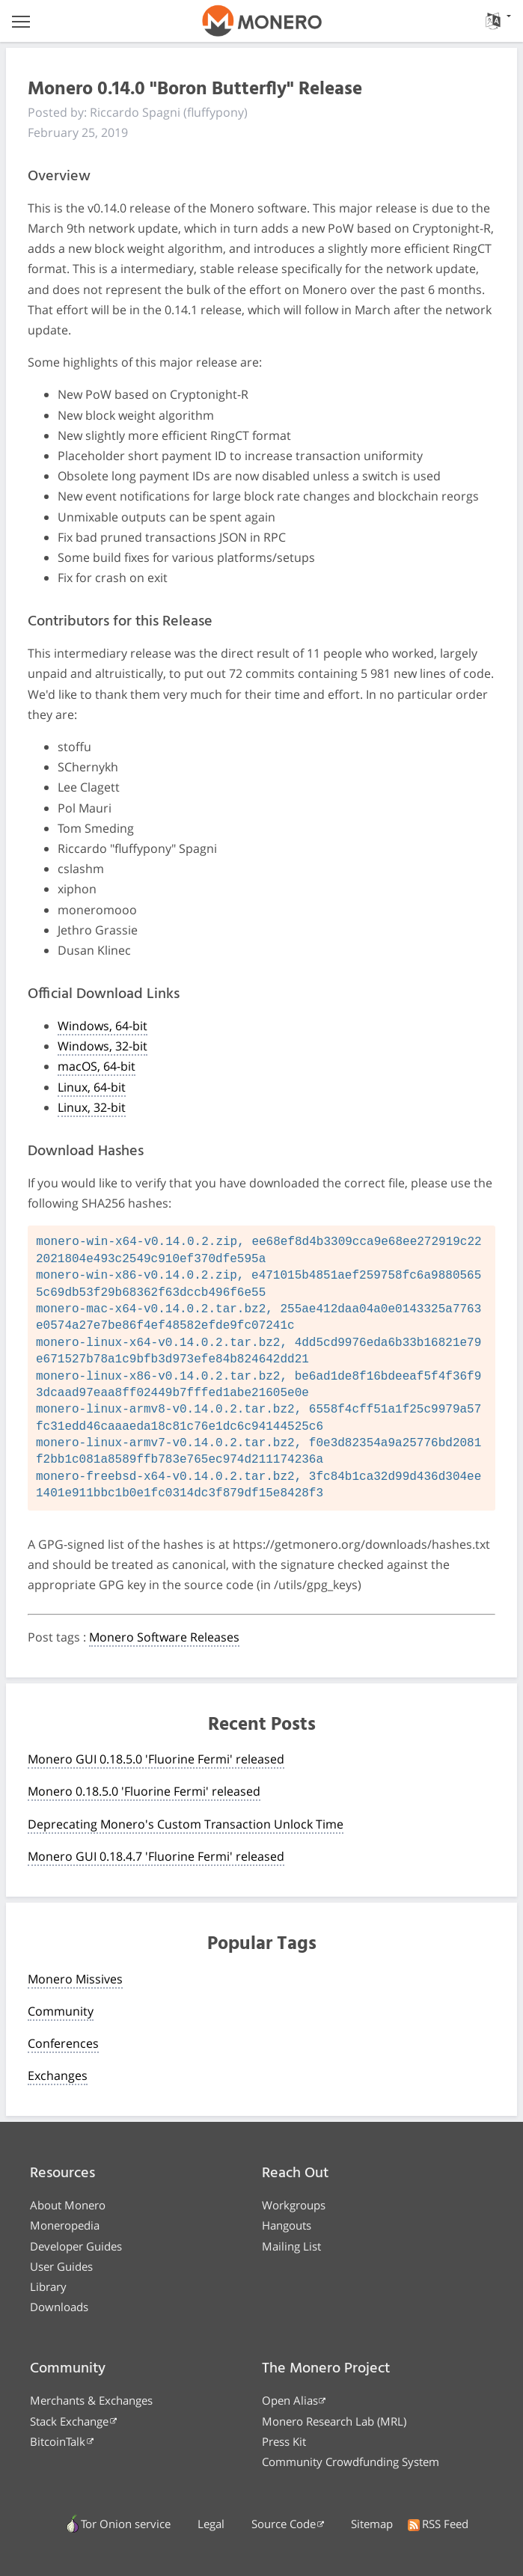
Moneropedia (65, 2225)
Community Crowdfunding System (350, 2461)
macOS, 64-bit (96, 1066)
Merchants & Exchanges (91, 2400)
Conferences (63, 2043)
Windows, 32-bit (102, 1046)
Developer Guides (76, 2246)
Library (48, 2286)
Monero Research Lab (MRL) (334, 2421)
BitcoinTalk (57, 2441)
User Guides (61, 2266)
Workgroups (293, 2204)
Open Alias (290, 2400)
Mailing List (291, 2246)
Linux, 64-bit (92, 1087)
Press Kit (284, 2441)
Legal (211, 2523)
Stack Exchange (69, 2421)
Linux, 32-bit (92, 1107)
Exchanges (58, 2075)
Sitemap (372, 2523)
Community (61, 2011)
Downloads (59, 2306)
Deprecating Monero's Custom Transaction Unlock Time (185, 1824)
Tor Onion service (119, 2523)
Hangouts (286, 2225)
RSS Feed (438, 2523)
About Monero (67, 2204)
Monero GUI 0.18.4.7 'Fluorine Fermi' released (156, 1856)
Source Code (283, 2523)
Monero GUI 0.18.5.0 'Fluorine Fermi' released (156, 1759)
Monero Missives (75, 1979)
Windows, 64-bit (102, 1026)
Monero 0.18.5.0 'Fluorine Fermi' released (144, 1791)
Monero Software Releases (164, 1637)
